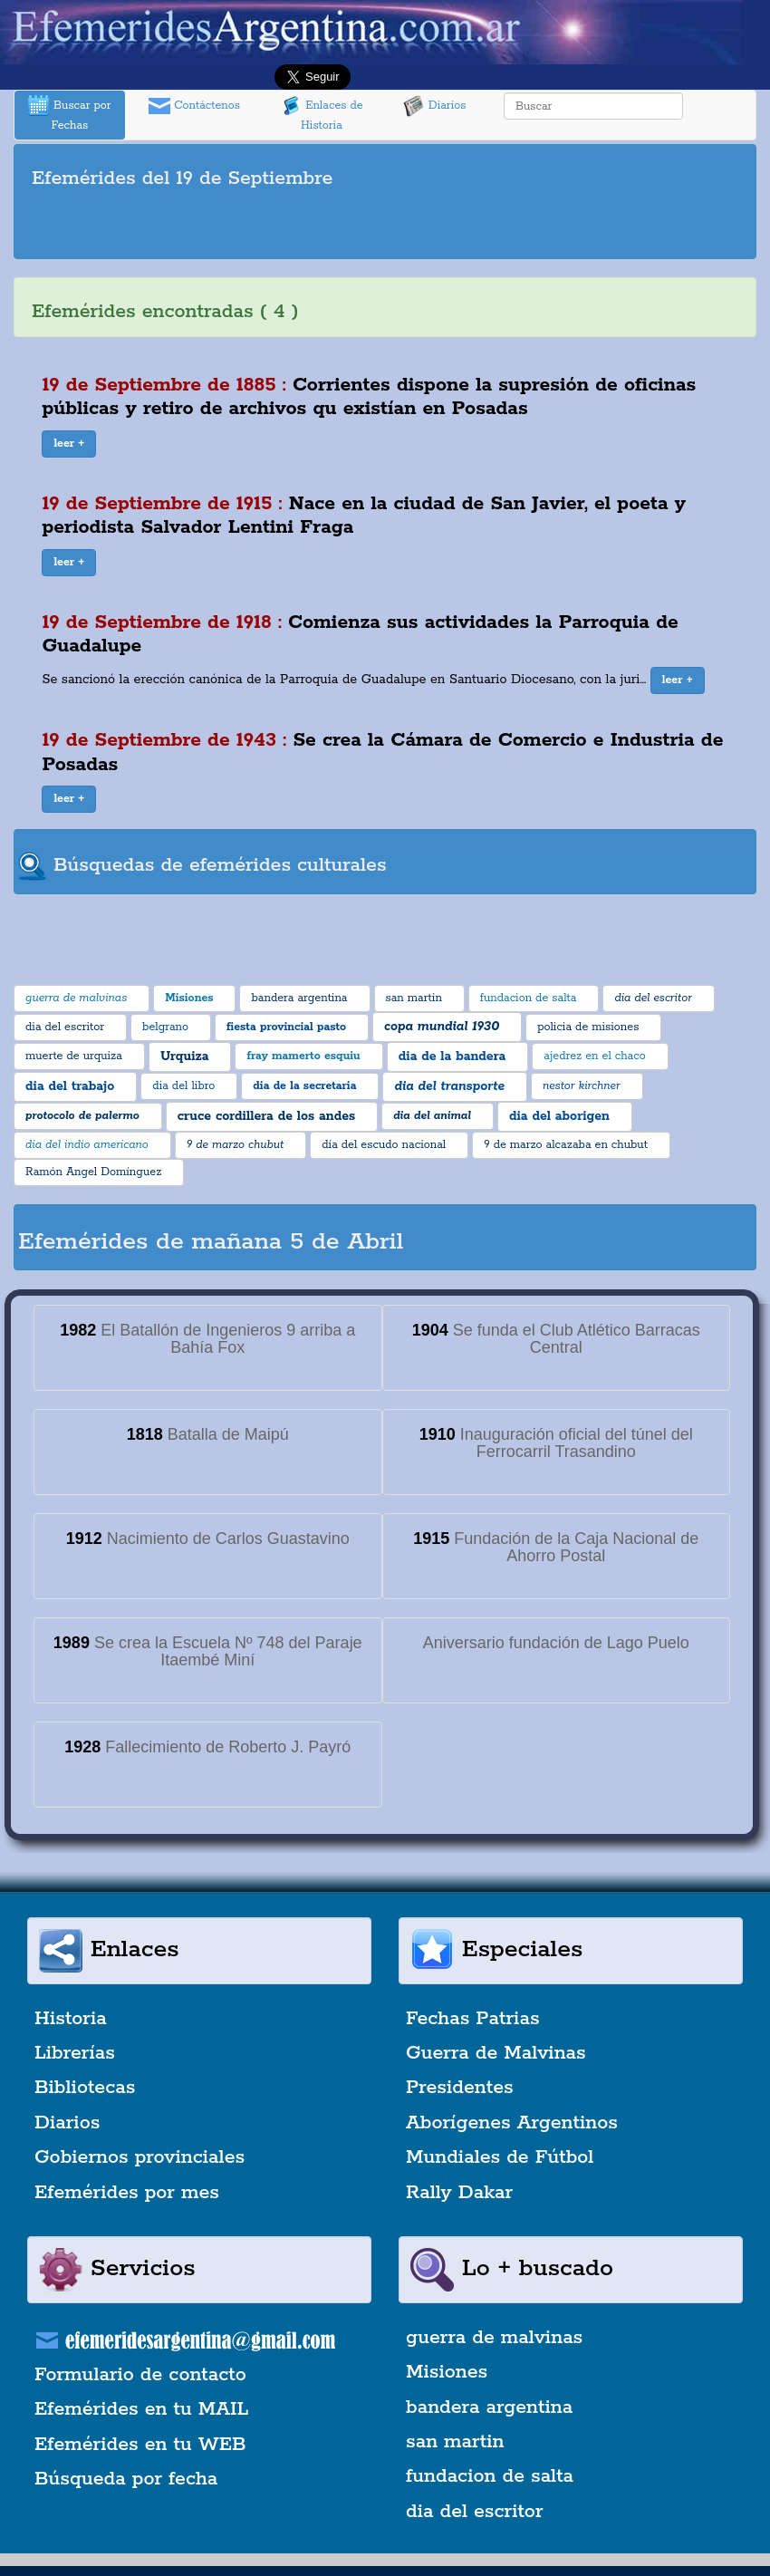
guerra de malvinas (494, 2337)
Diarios (435, 106)
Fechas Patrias (473, 2018)
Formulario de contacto (140, 2375)
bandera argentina (489, 2407)
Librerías (74, 2053)
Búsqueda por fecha (125, 2479)
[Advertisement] (385, 227)
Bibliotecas (84, 2087)
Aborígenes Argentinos (512, 2123)
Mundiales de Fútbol (499, 2157)
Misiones (446, 2372)
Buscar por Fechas (69, 113)
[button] (69, 444)
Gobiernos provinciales (139, 2157)
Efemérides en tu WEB (140, 2444)
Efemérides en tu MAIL (141, 2409)
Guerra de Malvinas (496, 2053)
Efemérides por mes (126, 2192)
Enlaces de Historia (321, 113)
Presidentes (460, 2087)
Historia (70, 2018)
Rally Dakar (459, 2192)
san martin (455, 2442)
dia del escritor (474, 2511)
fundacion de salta (489, 2476)
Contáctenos (194, 106)
